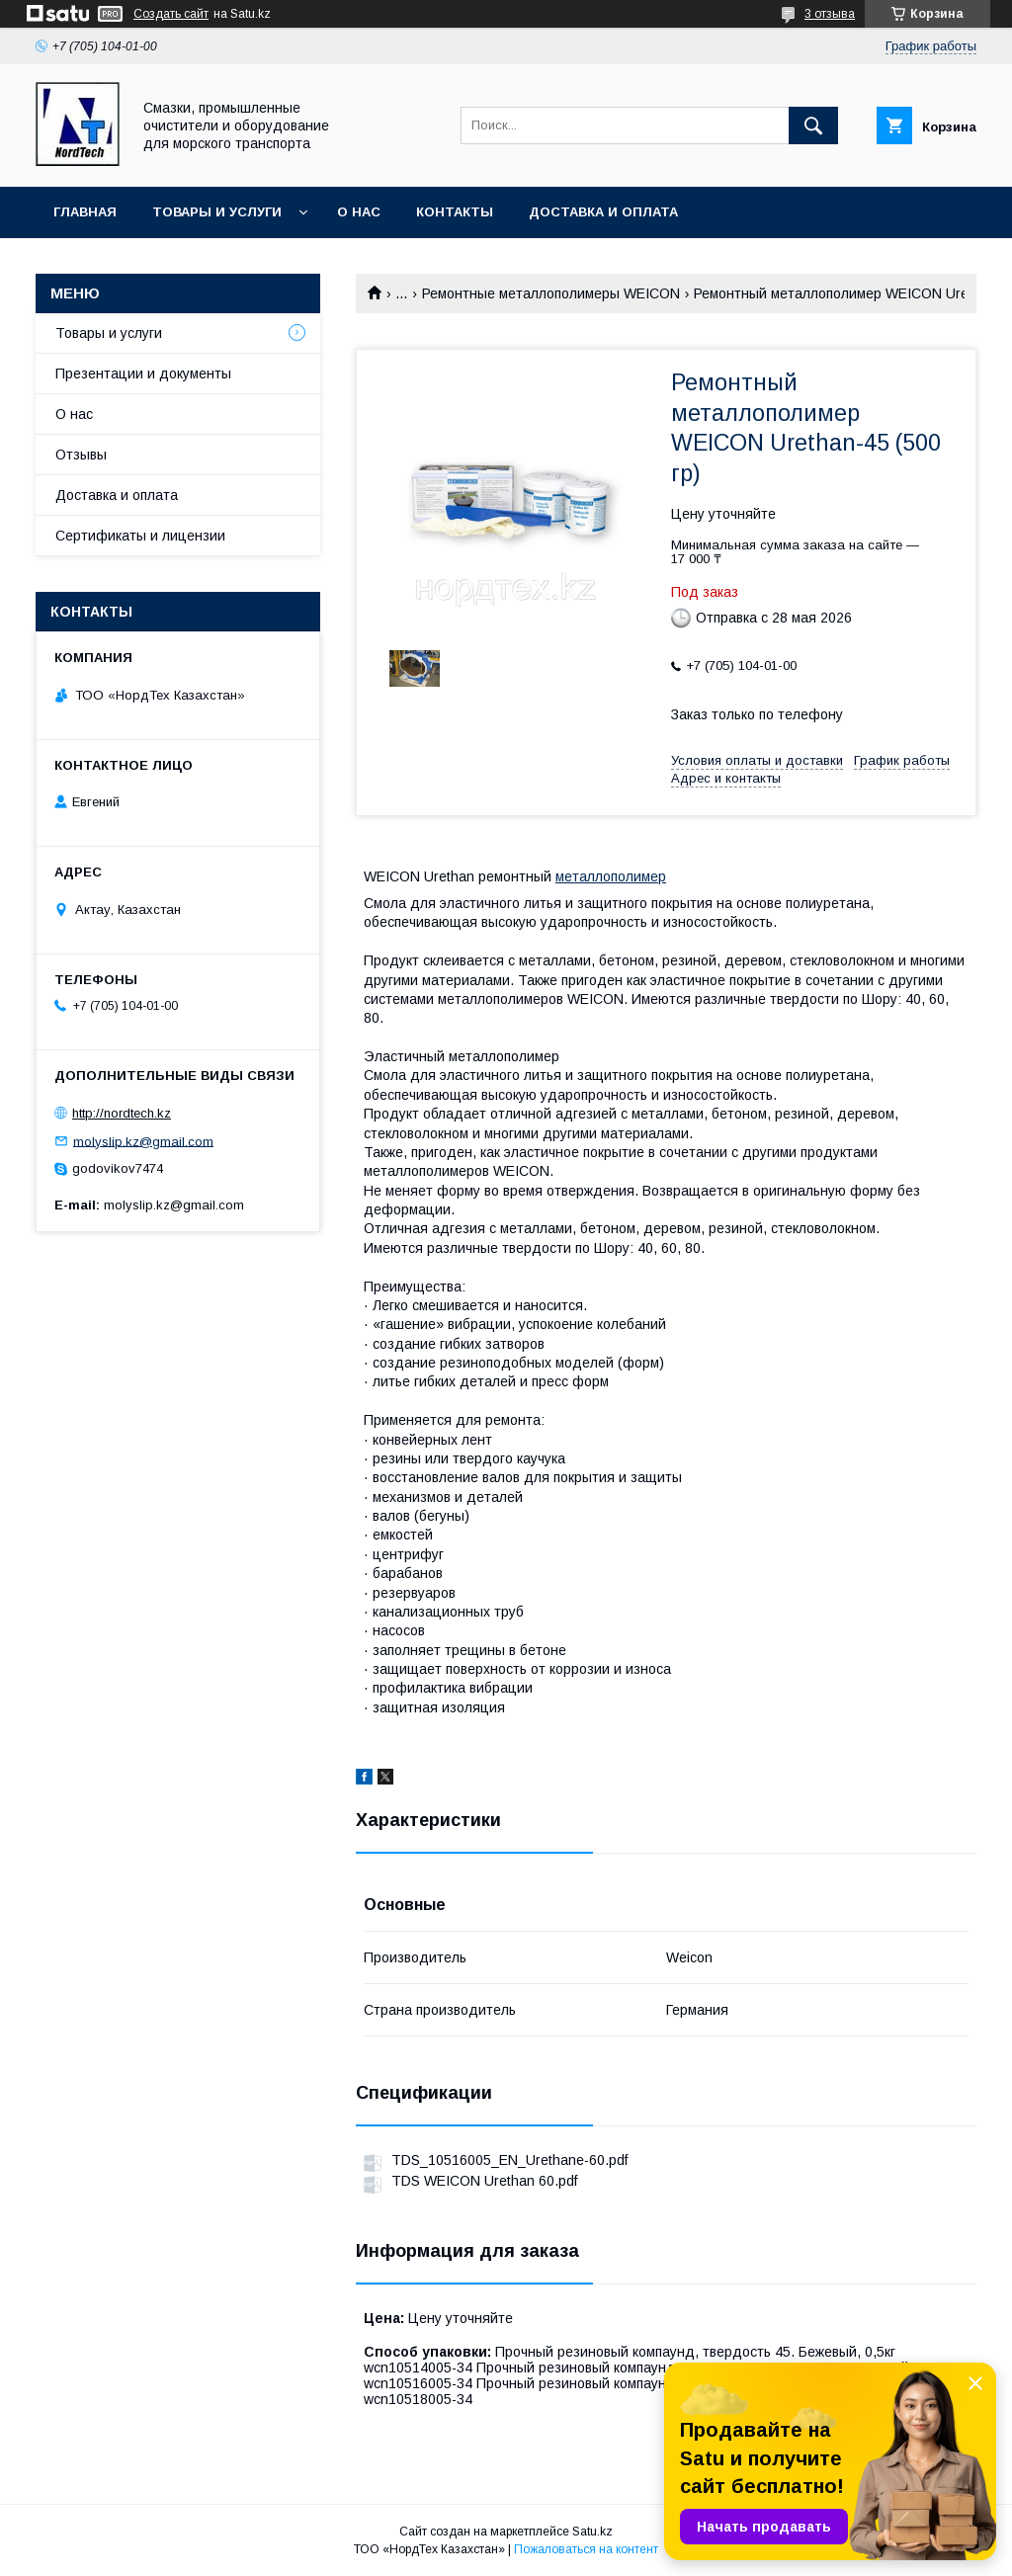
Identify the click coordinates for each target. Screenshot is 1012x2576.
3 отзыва (829, 14)
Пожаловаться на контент (586, 2549)
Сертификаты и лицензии (140, 535)
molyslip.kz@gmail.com (143, 1140)
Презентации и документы (143, 373)
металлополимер (610, 876)
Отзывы (81, 454)
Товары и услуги (217, 212)
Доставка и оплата (603, 212)
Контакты (454, 212)
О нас (358, 212)
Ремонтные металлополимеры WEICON (551, 293)
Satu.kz (592, 2531)
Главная (85, 212)
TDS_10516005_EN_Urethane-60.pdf (509, 2160)
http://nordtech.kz (121, 1113)
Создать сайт (171, 14)
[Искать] (813, 125)
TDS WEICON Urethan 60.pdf (484, 2181)
